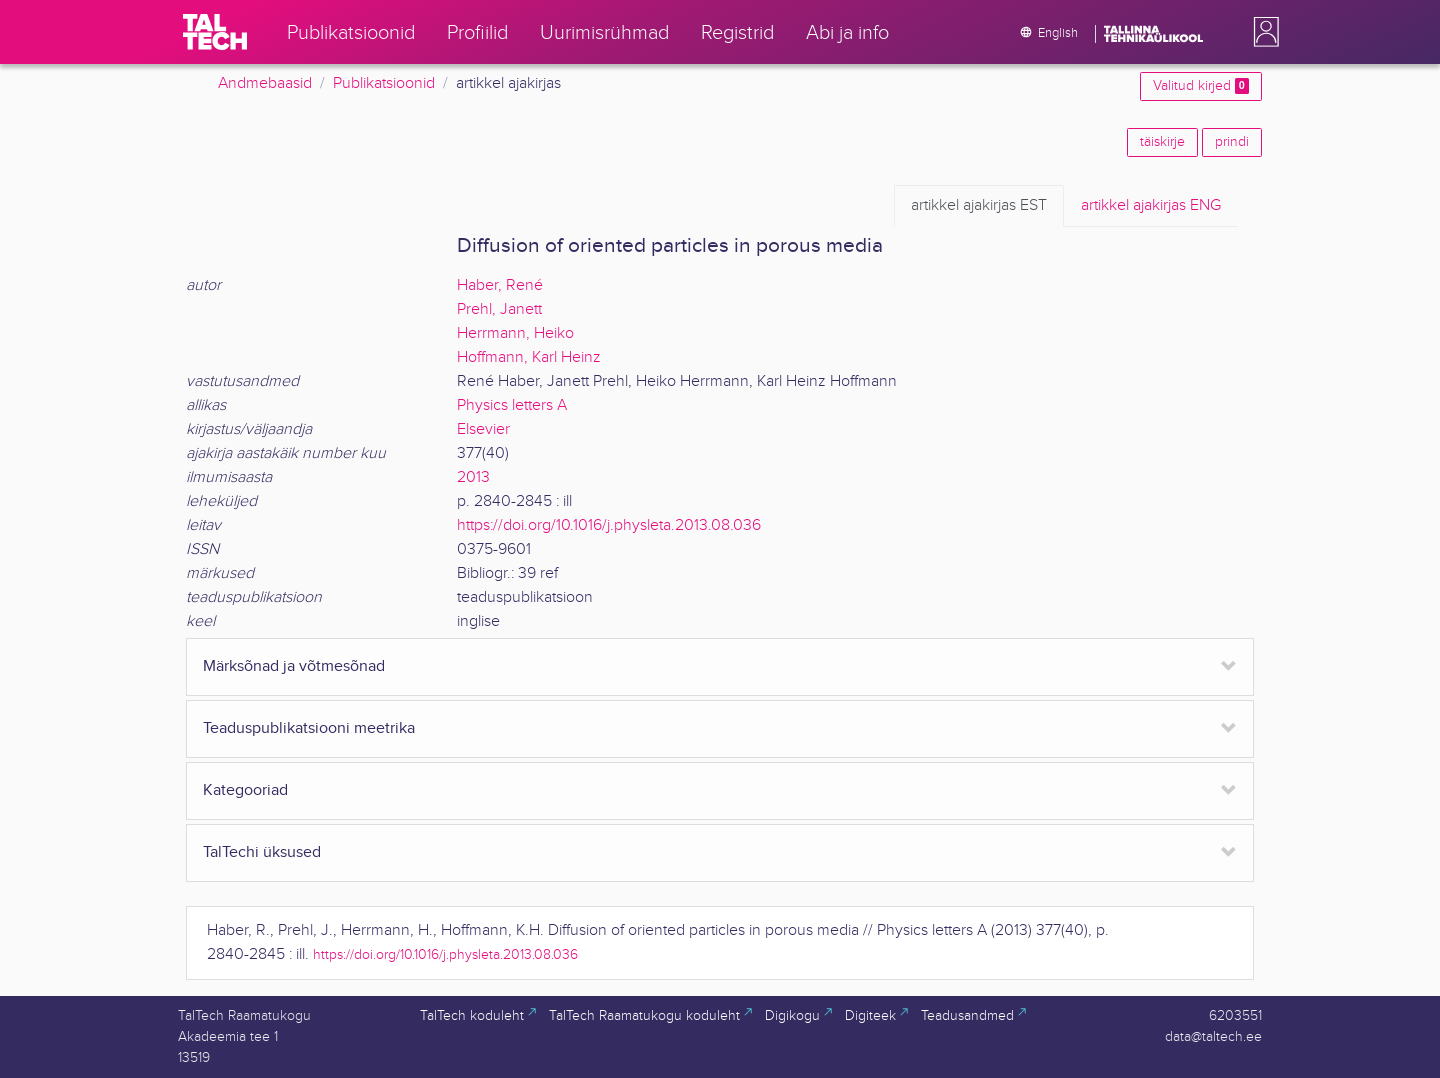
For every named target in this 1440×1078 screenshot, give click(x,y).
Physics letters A (512, 405)
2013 (473, 477)
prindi (1232, 142)
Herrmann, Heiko (515, 333)
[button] (1262, 32)
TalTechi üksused (262, 852)
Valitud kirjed (1201, 86)
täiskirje (1162, 142)
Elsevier (483, 429)
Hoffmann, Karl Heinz (529, 357)
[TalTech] (215, 32)
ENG (1151, 206)
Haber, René (500, 285)
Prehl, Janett (499, 309)
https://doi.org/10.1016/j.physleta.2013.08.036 (609, 525)
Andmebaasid (265, 83)
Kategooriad (245, 790)
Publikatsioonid (384, 83)
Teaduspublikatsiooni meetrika (309, 728)
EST (979, 206)
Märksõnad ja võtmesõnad (294, 666)
